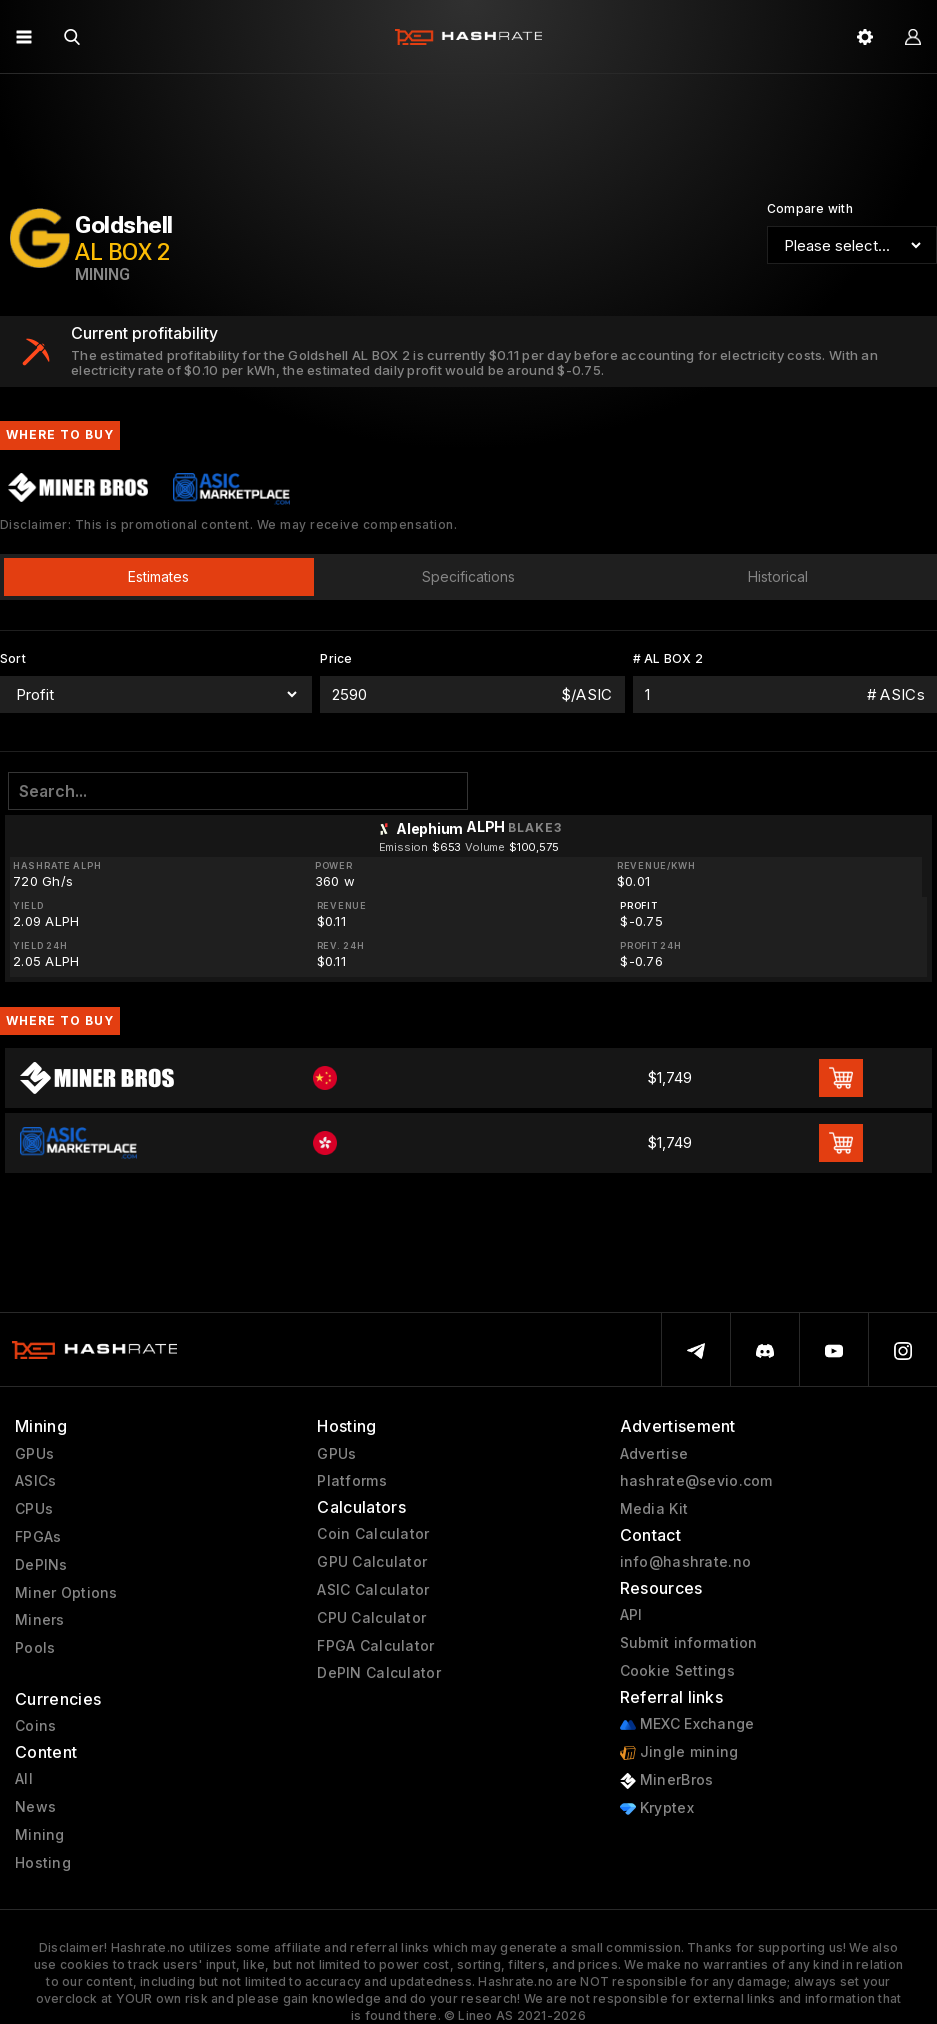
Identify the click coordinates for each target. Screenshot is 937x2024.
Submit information (689, 1643)
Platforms (352, 1481)
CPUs (34, 1509)
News (35, 1807)
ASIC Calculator (373, 1590)
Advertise (654, 1454)
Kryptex (657, 1808)
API (631, 1615)
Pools (35, 1648)
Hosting (43, 1863)
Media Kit (654, 1509)
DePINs (41, 1565)
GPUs (34, 1454)
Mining (40, 1835)
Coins (35, 1726)
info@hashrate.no (685, 1562)
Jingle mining (679, 1752)
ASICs (35, 1481)
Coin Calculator (373, 1534)
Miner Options (66, 1593)
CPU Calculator (371, 1618)
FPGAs (38, 1537)
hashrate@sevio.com (696, 1481)
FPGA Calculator (375, 1646)
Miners (40, 1620)
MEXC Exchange (687, 1724)
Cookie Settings (677, 1671)
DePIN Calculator (378, 1673)
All (24, 1779)
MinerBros (667, 1780)
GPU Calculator (372, 1562)
